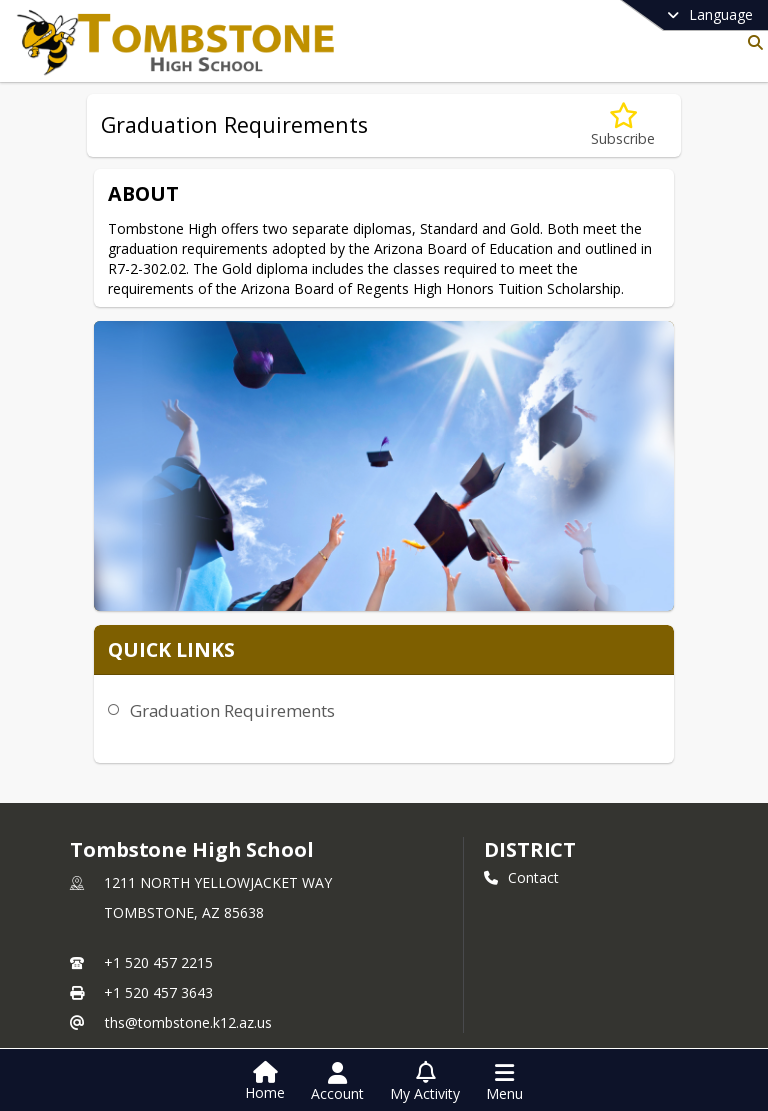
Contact (521, 748)
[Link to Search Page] (751, 42)
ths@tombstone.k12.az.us (188, 893)
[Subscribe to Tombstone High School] (525, 966)
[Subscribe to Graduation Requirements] (623, 125)
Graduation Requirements (227, 489)
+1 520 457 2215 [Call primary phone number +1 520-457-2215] (158, 833)
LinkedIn (523, 1026)
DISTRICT (530, 720)
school (112, 936)
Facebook (528, 996)
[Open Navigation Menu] (504, 1082)
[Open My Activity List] (425, 1082)
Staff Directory (130, 964)
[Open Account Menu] (337, 1082)
